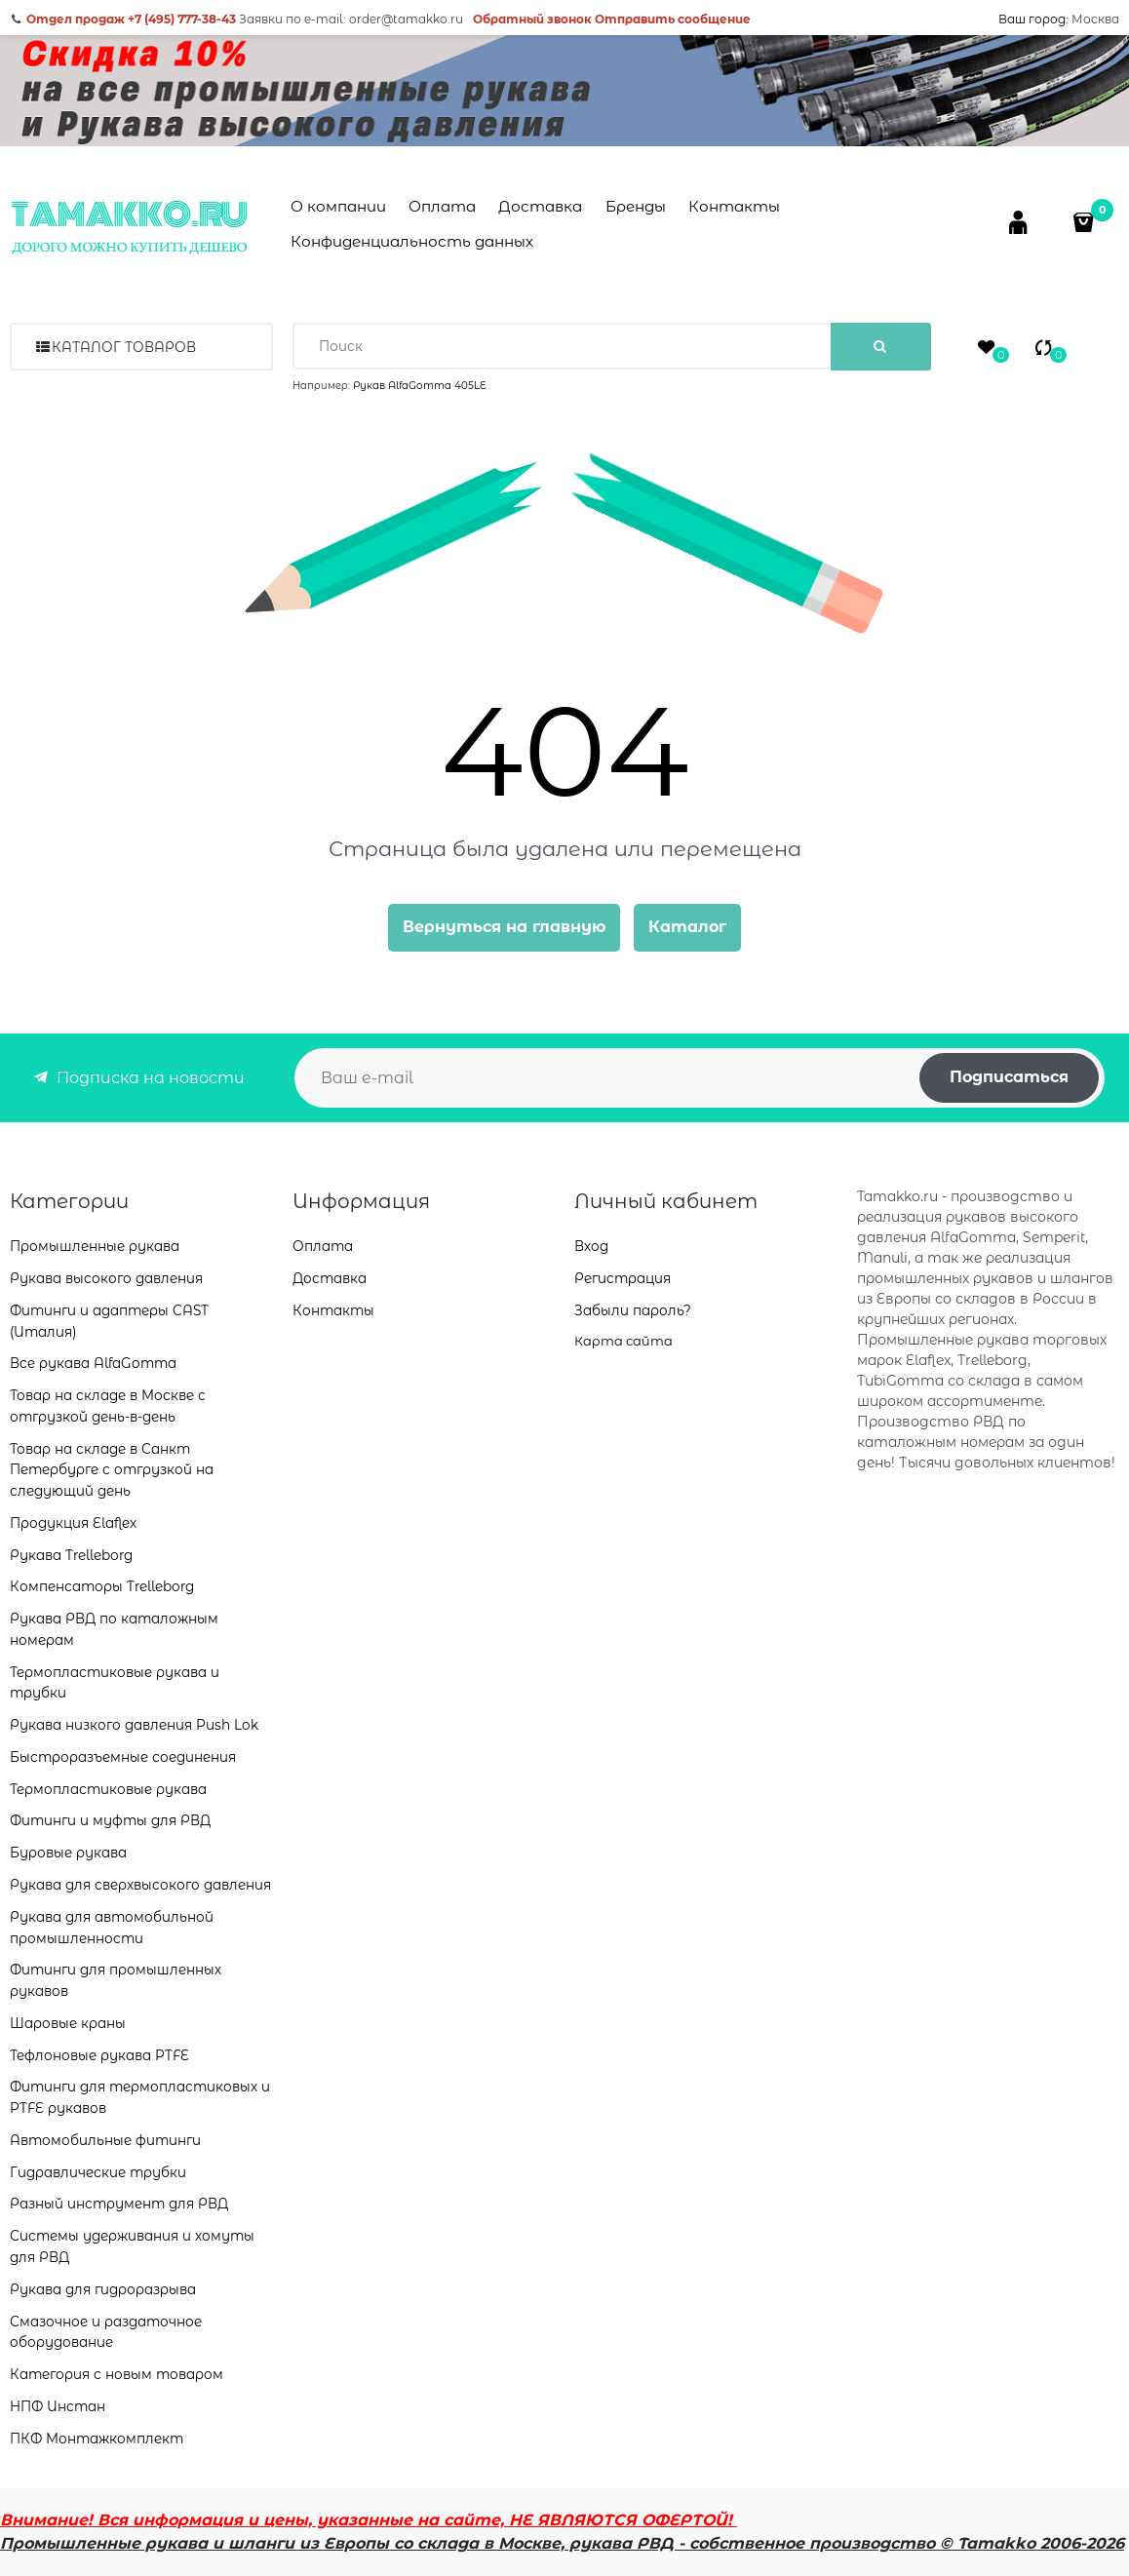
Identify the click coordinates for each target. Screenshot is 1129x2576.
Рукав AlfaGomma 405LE (420, 385)
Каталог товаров (124, 347)
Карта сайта (623, 1340)
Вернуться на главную (504, 926)
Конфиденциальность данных (412, 241)
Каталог (687, 926)
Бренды (635, 206)
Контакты (734, 206)
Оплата (442, 206)
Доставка (540, 206)
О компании (338, 206)
